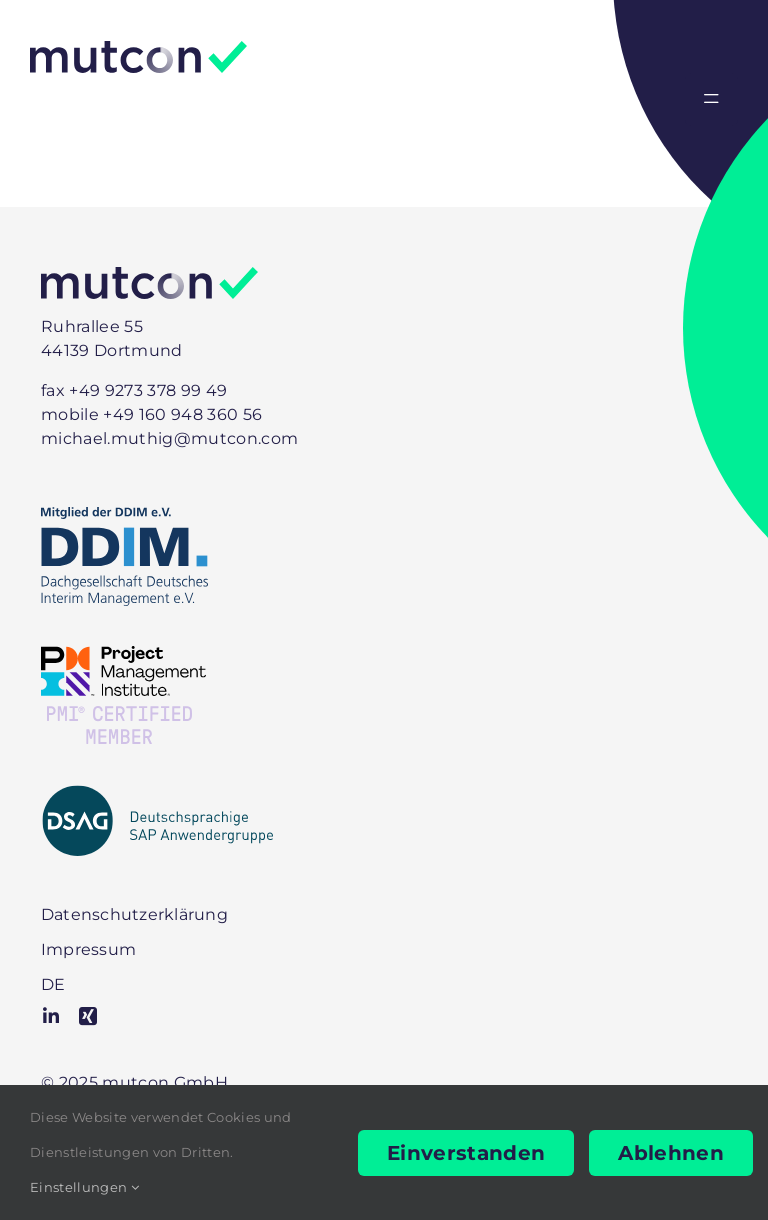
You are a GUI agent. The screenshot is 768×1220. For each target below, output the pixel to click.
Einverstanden (466, 1153)
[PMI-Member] (123, 656)
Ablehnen (671, 1153)
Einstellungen (84, 1187)
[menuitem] (53, 984)
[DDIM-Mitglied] (124, 517)
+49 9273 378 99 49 (148, 390)
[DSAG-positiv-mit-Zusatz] (157, 794)
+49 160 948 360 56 (182, 414)
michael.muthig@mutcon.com (169, 438)
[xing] (88, 1016)
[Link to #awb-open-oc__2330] (711, 99)
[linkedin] (51, 1016)
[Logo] (138, 51)
